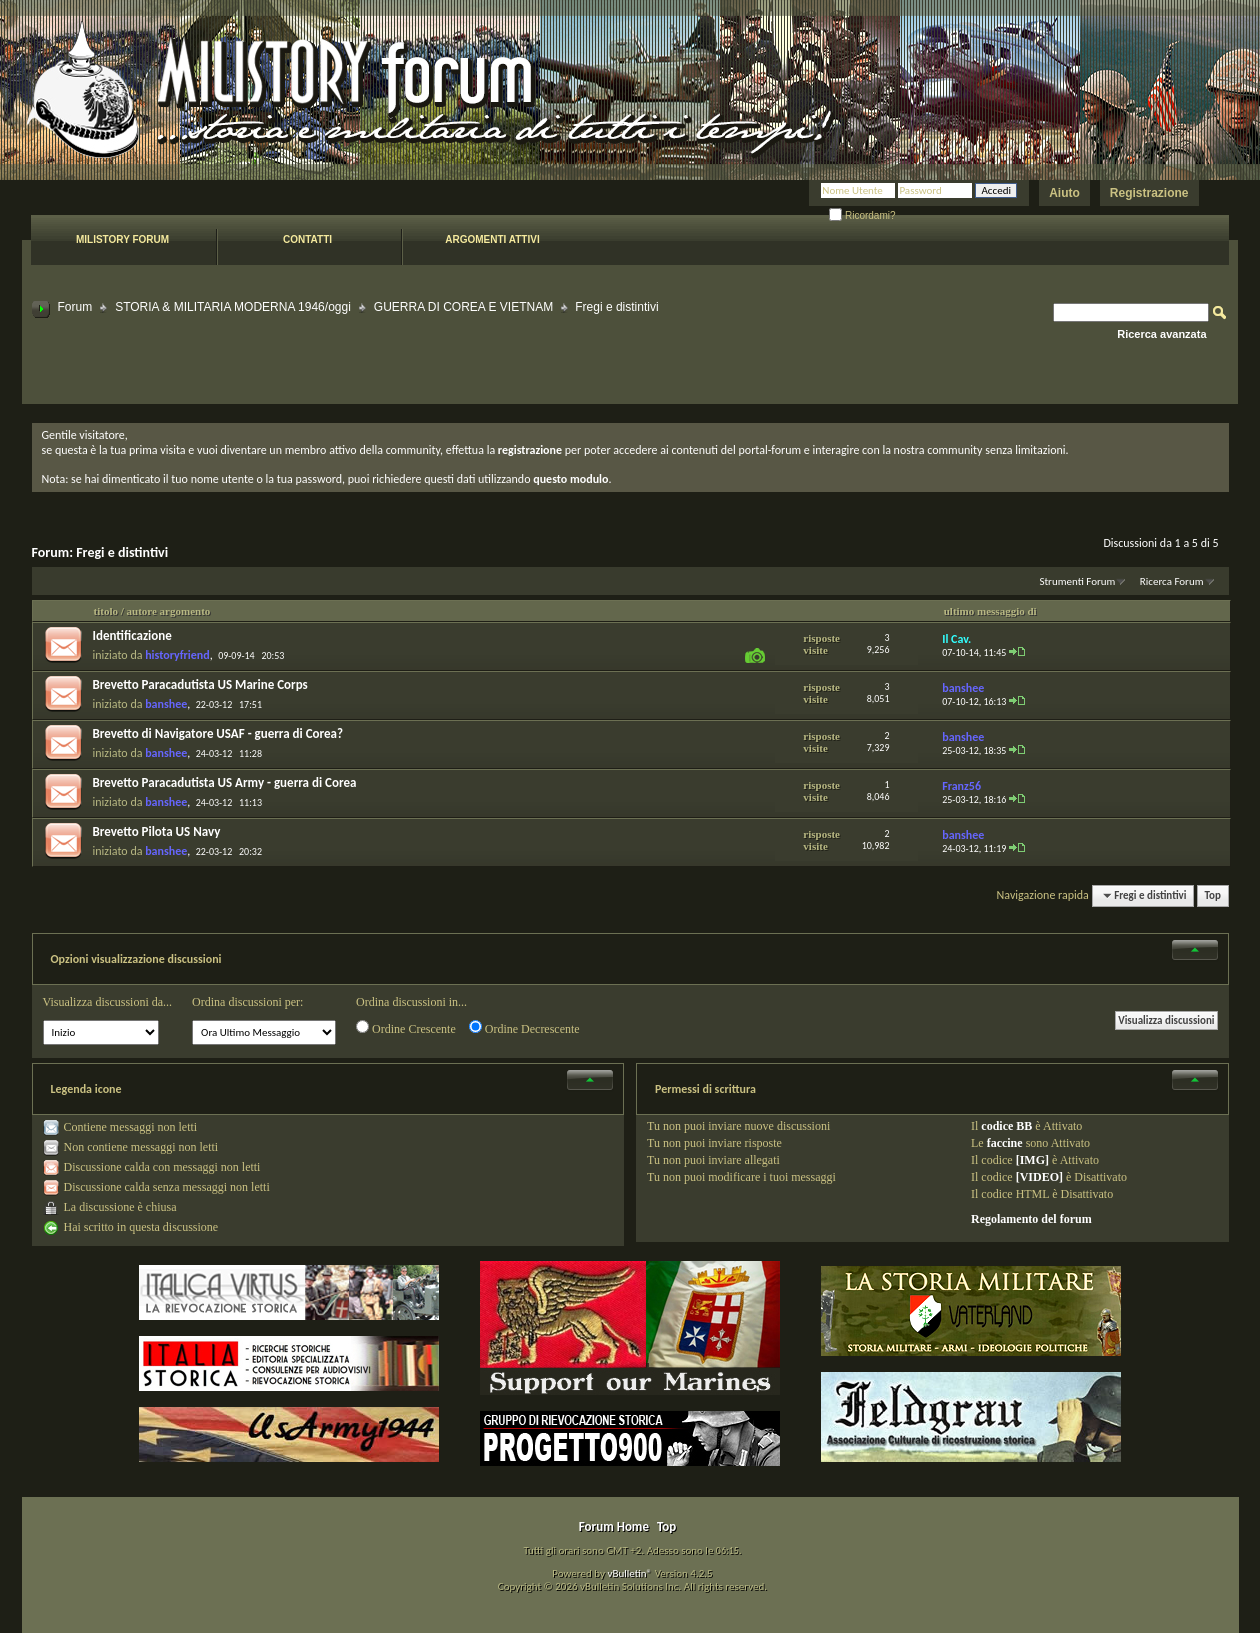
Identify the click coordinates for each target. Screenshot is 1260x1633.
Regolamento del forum (1031, 1219)
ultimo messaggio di (990, 611)
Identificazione (132, 635)
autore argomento (169, 611)
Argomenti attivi (492, 239)
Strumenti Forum (1077, 581)
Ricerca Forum (1172, 581)
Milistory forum (122, 239)
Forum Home (614, 1526)
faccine (1005, 1143)
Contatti (307, 239)
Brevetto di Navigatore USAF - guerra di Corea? (218, 733)
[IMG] (1032, 1160)
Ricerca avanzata (1161, 334)
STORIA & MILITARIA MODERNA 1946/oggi (233, 307)
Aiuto (1064, 193)
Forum (75, 307)
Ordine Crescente (406, 1028)
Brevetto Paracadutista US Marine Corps (200, 684)
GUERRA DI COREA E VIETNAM (463, 307)
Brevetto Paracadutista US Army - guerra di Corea (225, 782)
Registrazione (1149, 193)
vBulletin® (629, 1573)
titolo (106, 611)
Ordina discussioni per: (247, 1002)
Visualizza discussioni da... (108, 1002)
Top (1213, 895)
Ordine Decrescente (524, 1028)
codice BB (1006, 1126)
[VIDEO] (1039, 1177)
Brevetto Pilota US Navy (157, 831)
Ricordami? (862, 215)
